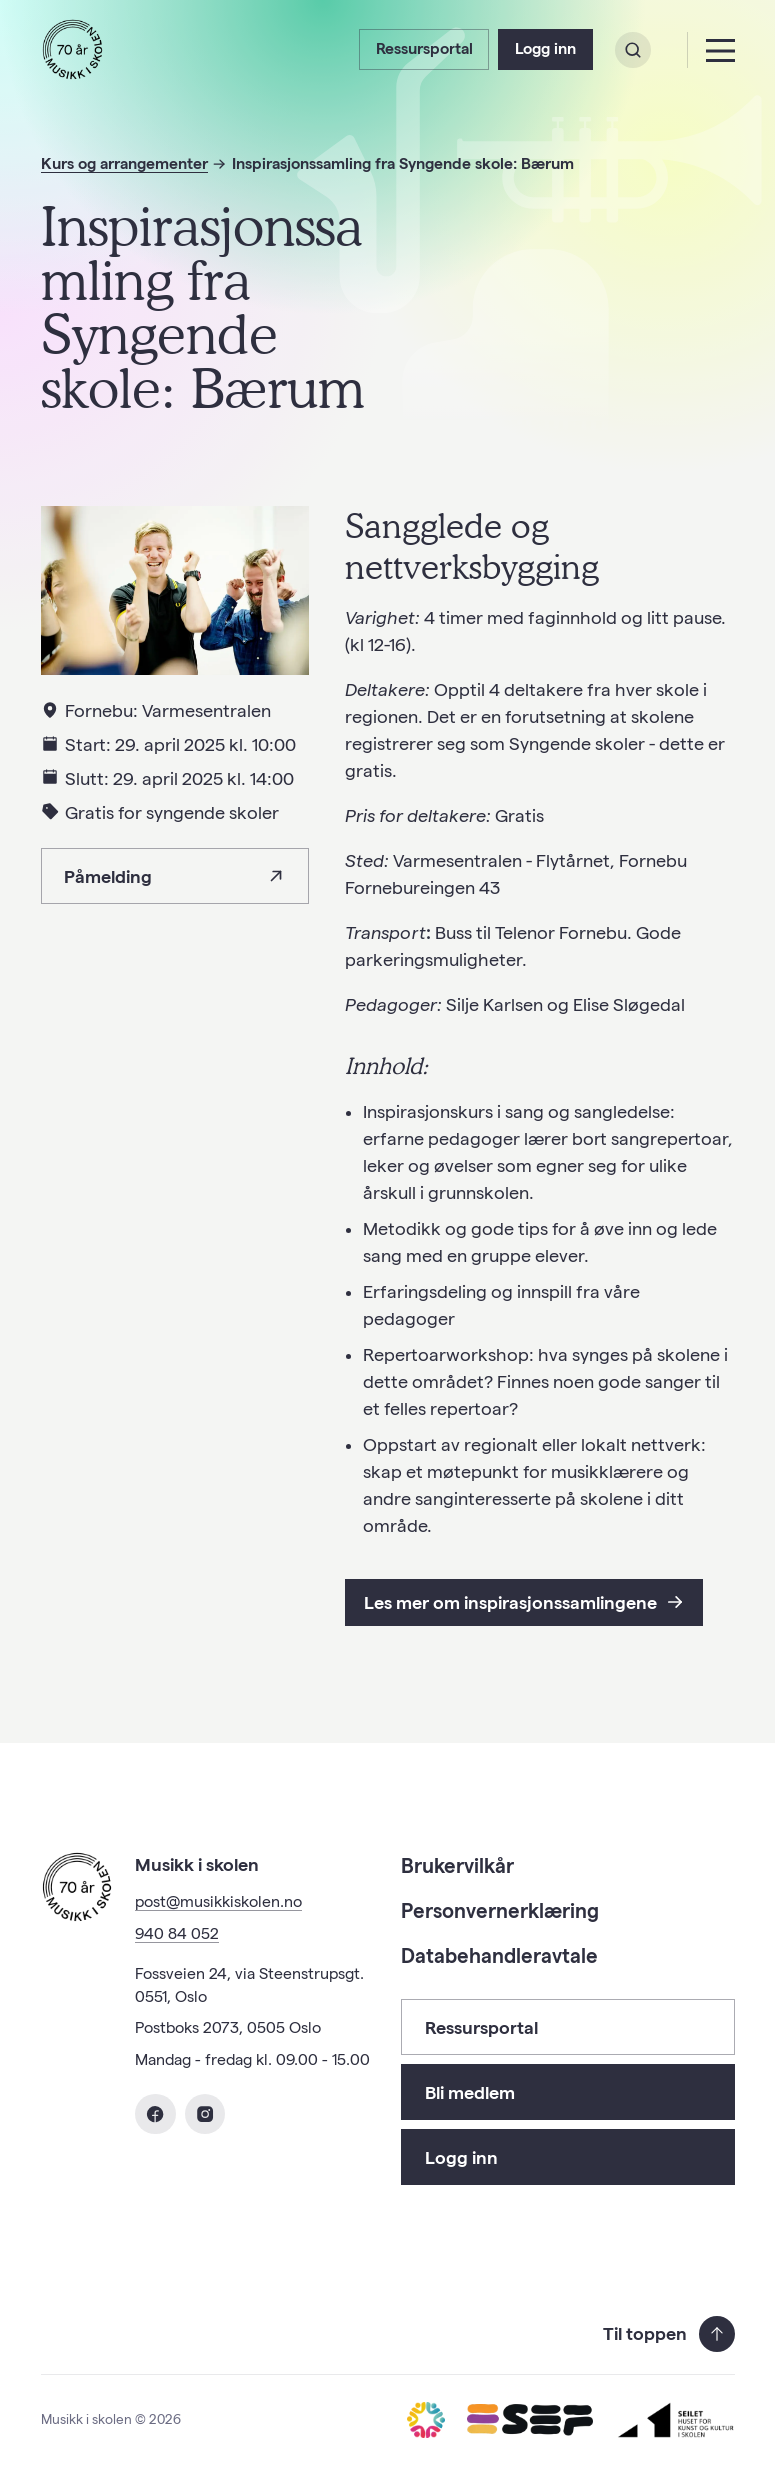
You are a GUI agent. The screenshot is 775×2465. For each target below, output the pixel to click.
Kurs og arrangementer (124, 163)
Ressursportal (424, 48)
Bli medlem (470, 2092)
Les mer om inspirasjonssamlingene (524, 1602)
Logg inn (545, 48)
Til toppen (668, 2334)
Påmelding (174, 876)
